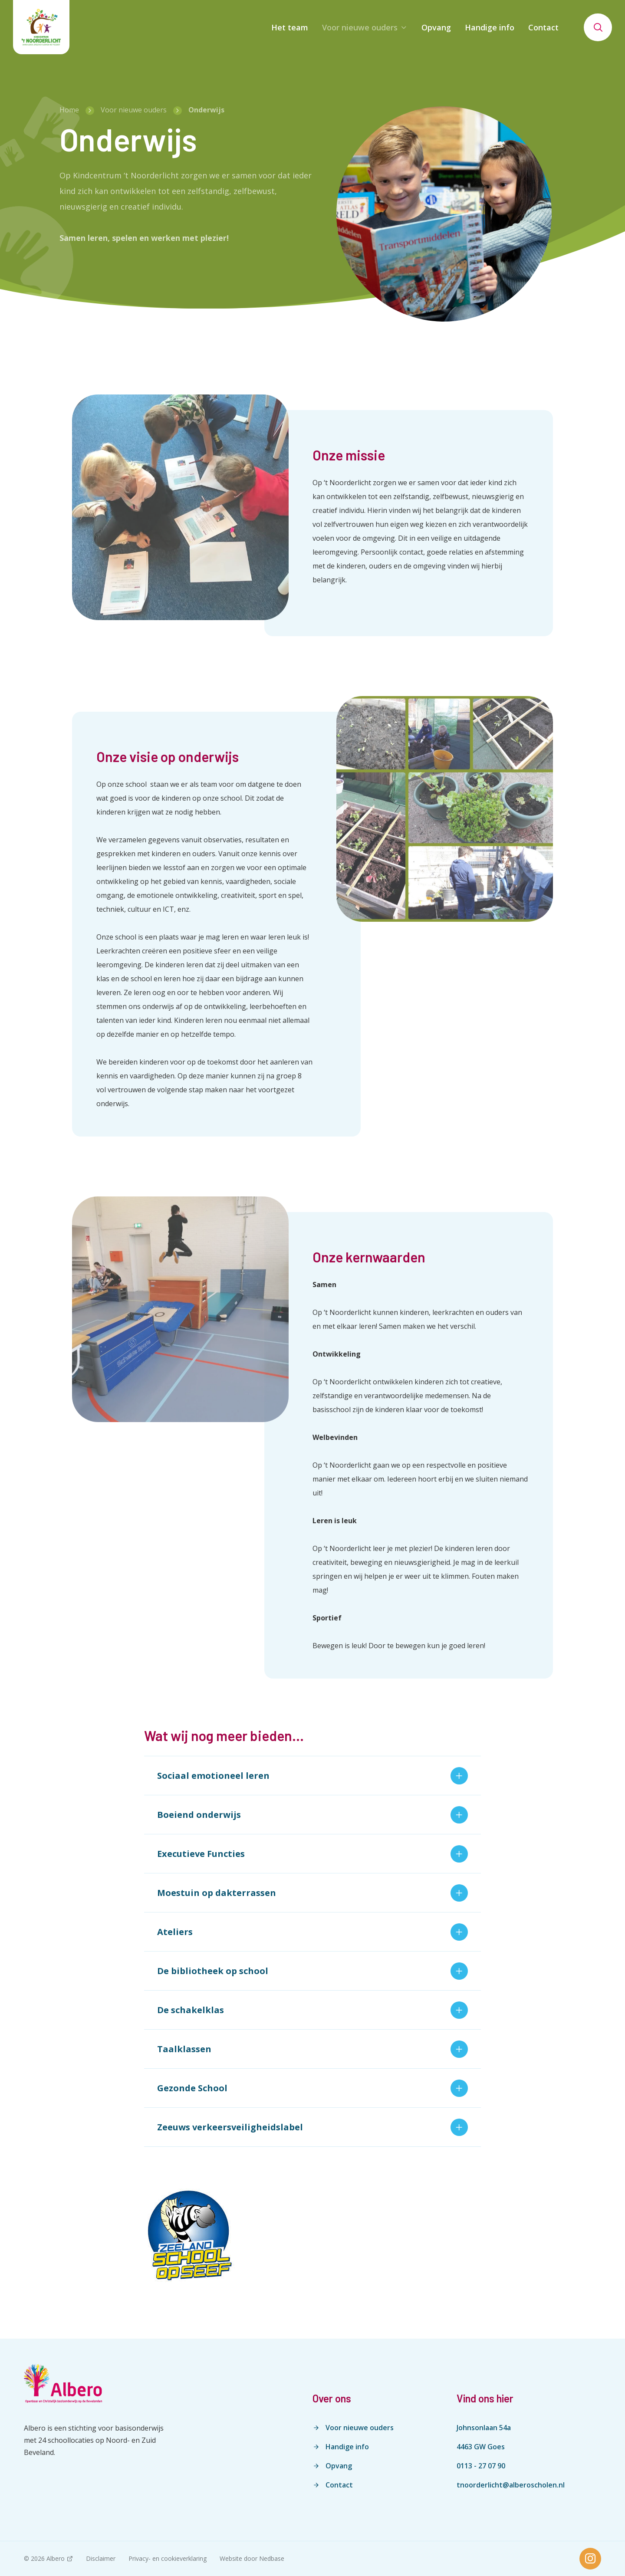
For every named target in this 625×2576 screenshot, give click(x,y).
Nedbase (271, 2558)
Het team (289, 27)
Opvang (436, 27)
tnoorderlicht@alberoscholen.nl (511, 2485)
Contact (543, 27)
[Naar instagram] (590, 2558)
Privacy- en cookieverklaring (167, 2558)
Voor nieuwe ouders (360, 27)
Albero (55, 2558)
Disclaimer (100, 2558)
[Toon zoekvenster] (598, 27)
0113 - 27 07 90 (481, 2466)
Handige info (489, 27)
